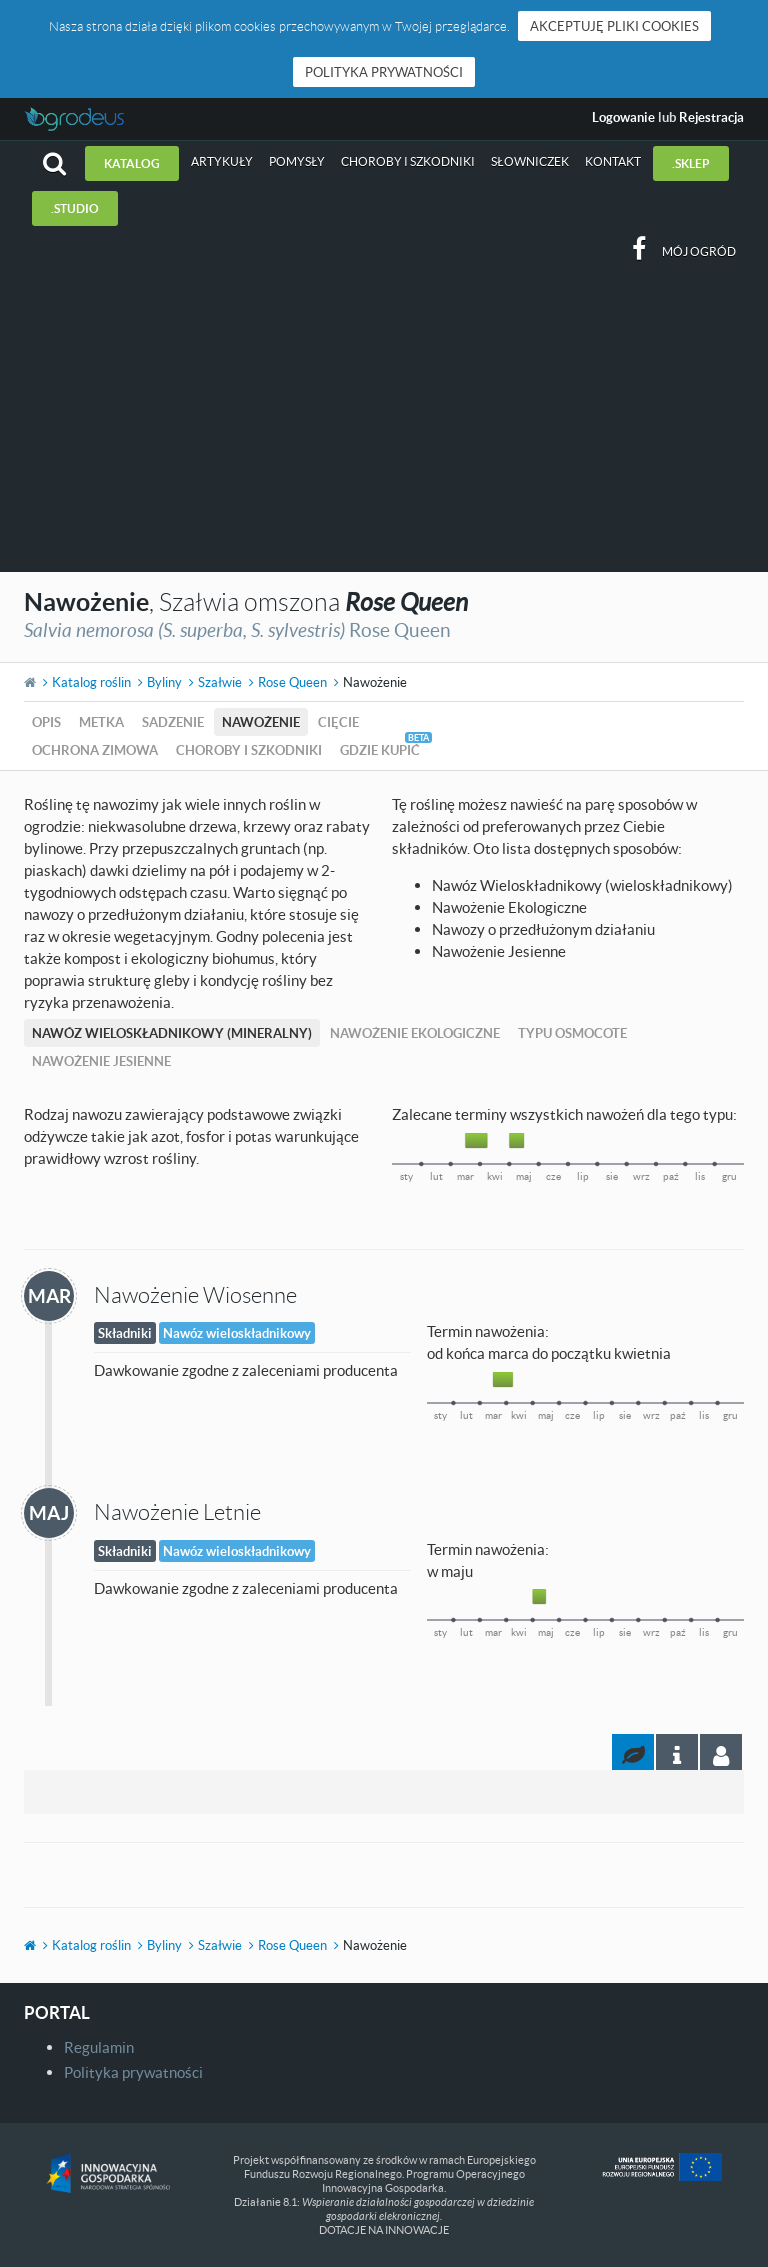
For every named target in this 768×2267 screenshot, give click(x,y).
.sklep (691, 163)
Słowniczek (530, 161)
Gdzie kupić (380, 750)
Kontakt (613, 161)
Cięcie (338, 722)
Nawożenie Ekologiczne (415, 1033)
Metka (101, 722)
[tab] (721, 1752)
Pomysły (297, 161)
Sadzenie (173, 722)
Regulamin (99, 2047)
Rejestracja (711, 117)
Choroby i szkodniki (408, 161)
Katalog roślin (91, 682)
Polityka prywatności (384, 72)
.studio (75, 208)
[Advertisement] (384, 422)
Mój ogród (699, 251)
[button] (54, 163)
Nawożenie (261, 722)
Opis (46, 722)
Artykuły (222, 161)
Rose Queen (292, 682)
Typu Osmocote (572, 1033)
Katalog (132, 163)
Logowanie (623, 117)
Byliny (164, 682)
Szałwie (220, 682)
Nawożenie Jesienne (101, 1061)
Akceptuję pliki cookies (614, 26)
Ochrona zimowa (95, 750)
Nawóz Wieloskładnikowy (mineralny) (172, 1033)
